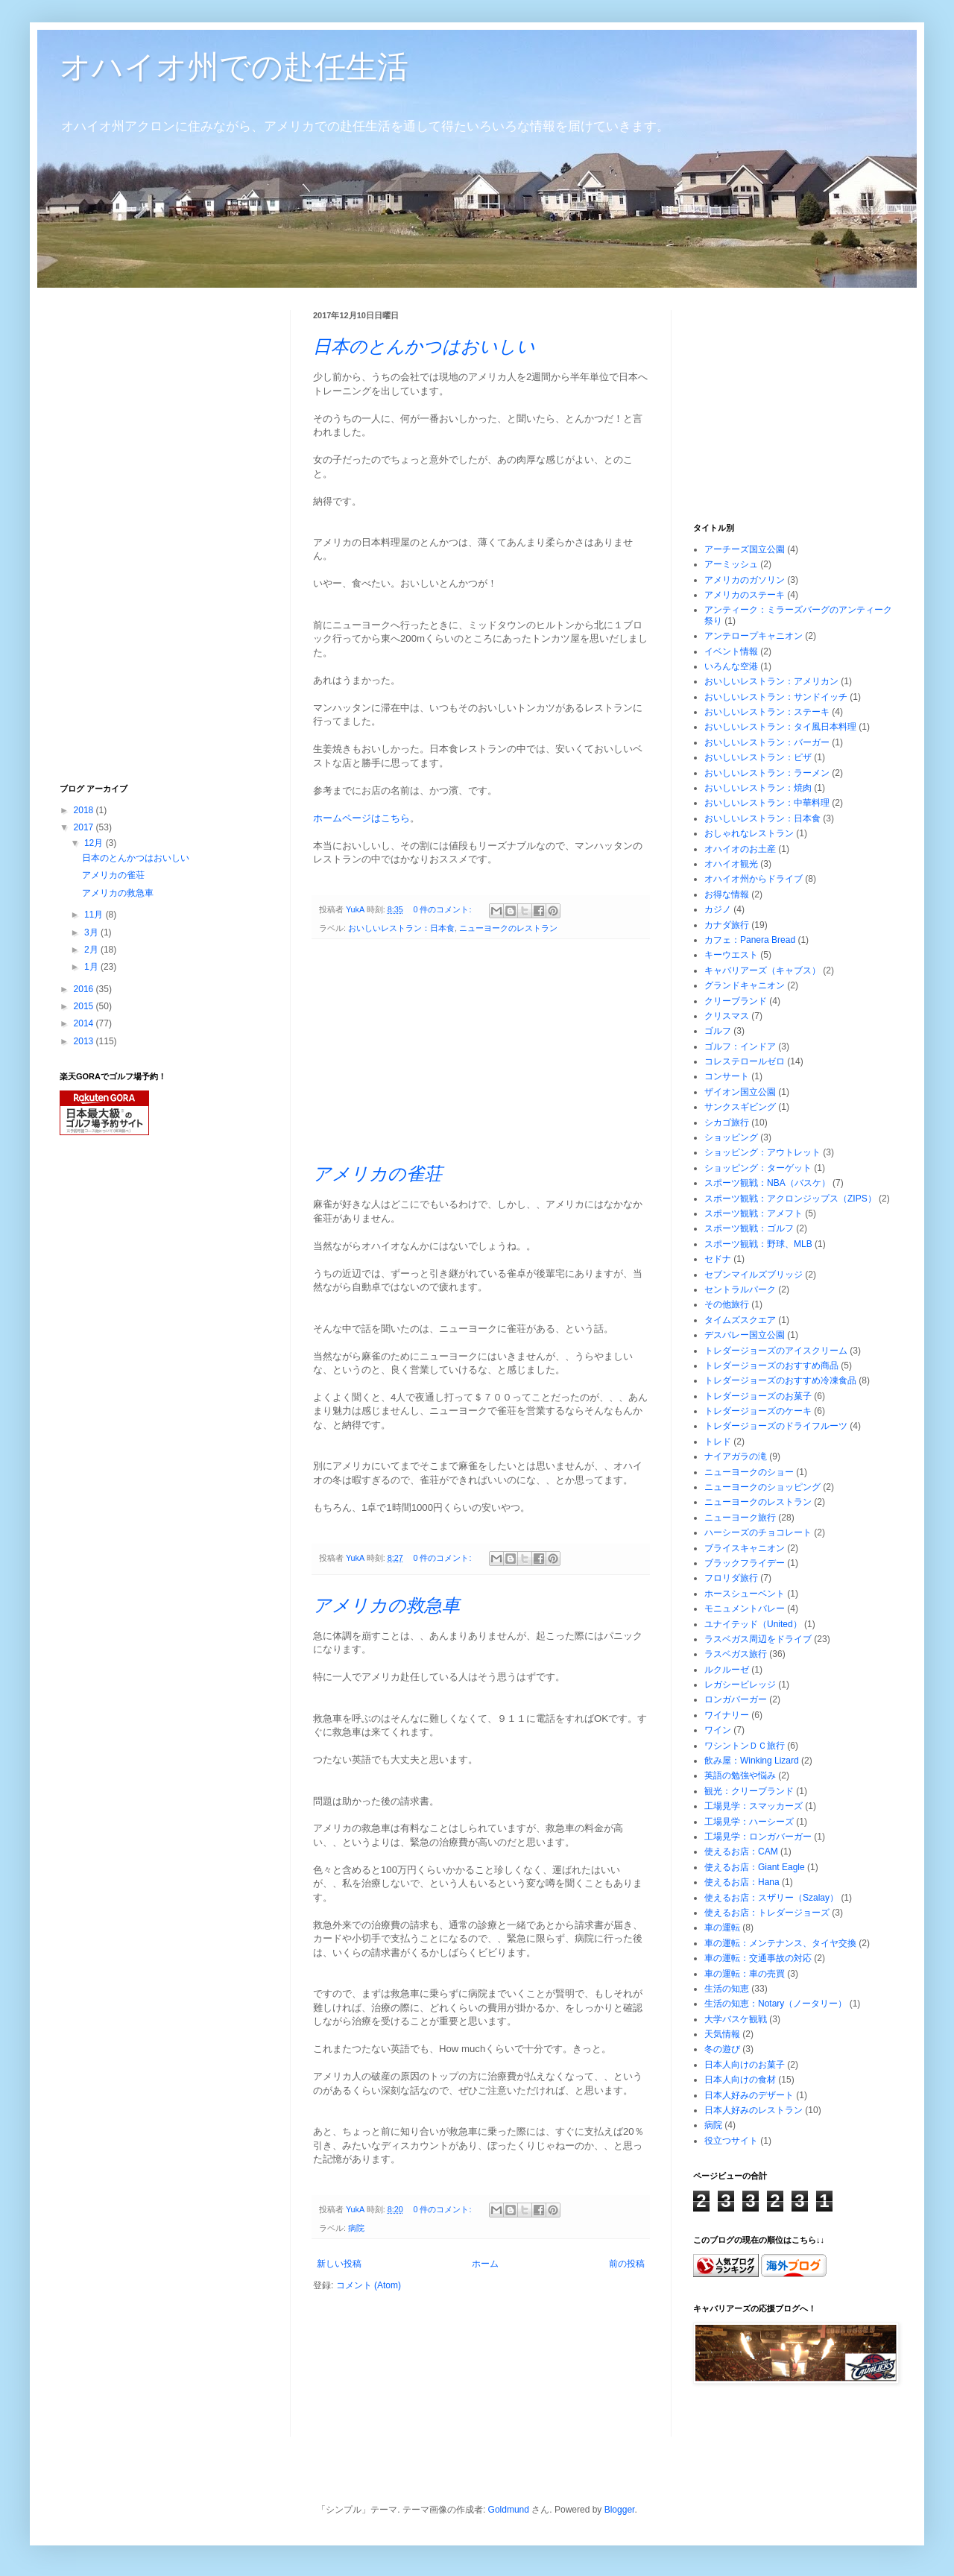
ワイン (717, 1730)
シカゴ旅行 (726, 1122)
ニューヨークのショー (749, 1472)
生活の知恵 (726, 1988)
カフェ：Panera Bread (749, 940)
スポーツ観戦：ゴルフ (749, 1228)
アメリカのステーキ (744, 595)
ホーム (485, 2263)
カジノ (717, 909)
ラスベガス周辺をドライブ (758, 1639)
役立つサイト (731, 2140)
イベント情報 (731, 651)
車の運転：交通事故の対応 (758, 1958)
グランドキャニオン (744, 985)
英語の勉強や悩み (740, 1775)
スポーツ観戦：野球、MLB (758, 1244)
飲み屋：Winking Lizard (751, 1760)
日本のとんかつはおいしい (424, 346)
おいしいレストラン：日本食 (401, 928)
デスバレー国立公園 (744, 1335)
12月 (95, 843)
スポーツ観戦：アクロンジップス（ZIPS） (790, 1198)
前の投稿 (627, 2263)
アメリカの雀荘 (377, 1174)
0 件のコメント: (443, 909)
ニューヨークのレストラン (508, 928)
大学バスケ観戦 (735, 2019)
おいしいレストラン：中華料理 (767, 803)
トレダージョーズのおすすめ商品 (771, 1365)
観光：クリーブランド (749, 1791)
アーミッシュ (731, 564)
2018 (85, 810)
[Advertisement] (481, 1051)
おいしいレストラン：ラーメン (767, 773)
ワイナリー (726, 1715)
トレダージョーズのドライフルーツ (775, 1426)
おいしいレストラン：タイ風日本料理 (780, 727)
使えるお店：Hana (742, 1882)
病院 (356, 2227)
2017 (85, 827)
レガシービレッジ (740, 1684)
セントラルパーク (740, 1289)
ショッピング (731, 1137)
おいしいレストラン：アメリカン (771, 681)
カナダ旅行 (726, 925)
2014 (85, 1023)
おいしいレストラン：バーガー (767, 742)
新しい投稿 (339, 2263)
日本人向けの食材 (740, 2079)
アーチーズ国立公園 (744, 549)
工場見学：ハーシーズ (749, 1821)
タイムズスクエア (740, 1320)
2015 (85, 1006)
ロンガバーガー (735, 1699)
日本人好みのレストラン (753, 2110)
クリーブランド (735, 1001)
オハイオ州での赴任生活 (234, 66)
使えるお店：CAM (741, 1851)
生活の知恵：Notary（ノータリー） (775, 2003)
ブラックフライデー (744, 1563)
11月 (95, 914)
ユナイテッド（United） (753, 1624)
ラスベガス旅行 (735, 1654)
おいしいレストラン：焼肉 (758, 788)
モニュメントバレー (744, 1608)
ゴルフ (717, 1031)
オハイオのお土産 (740, 849)
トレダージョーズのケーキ (758, 1411)
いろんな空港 (731, 666)
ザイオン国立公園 (740, 1092)
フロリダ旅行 (731, 1578)
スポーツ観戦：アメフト (753, 1213)
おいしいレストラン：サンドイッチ (775, 697)
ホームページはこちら (361, 818)
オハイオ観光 (731, 864)
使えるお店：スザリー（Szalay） (771, 1897)
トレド (717, 1441)
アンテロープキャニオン (753, 636)
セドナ (717, 1259)
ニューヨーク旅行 (740, 1517)
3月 (92, 932)
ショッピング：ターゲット (758, 1168)
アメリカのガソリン (744, 580)
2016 (85, 989)
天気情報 (722, 2034)
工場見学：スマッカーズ (753, 1806)
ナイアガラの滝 (735, 1456)
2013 (85, 1041)
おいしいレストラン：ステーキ (767, 712)
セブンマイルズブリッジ (753, 1274)
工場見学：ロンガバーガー (758, 1836)
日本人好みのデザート (749, 2095)
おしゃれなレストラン (749, 833)
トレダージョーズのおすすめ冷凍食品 (780, 1380)
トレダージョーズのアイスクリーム (775, 1350)
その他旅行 (726, 1304)
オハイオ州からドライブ (753, 879)
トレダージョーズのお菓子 (758, 1396)
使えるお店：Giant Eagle (754, 1867)
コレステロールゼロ (744, 1061)
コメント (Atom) (368, 2285)
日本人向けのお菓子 (744, 2064)
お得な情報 (726, 894)
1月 (92, 967)
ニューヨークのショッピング (762, 1487)
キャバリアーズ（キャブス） (762, 970)
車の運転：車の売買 (744, 1974)
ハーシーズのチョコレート (758, 1532)
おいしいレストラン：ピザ (758, 757)
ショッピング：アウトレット (762, 1152)
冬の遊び (722, 2049)
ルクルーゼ (726, 1669)
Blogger (619, 2509)
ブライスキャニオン (744, 1548)
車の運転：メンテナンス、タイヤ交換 (780, 1943)
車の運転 (722, 1927)
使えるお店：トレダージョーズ (767, 1912)
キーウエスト (731, 955)
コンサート (726, 1076)
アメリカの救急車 (386, 1605)
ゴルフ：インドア (740, 1046)
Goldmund (508, 2509)
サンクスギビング (740, 1107)
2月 (92, 949)
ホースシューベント (744, 1593)
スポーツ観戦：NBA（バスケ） (767, 1183)
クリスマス (726, 1016)
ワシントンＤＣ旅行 (744, 1745)
